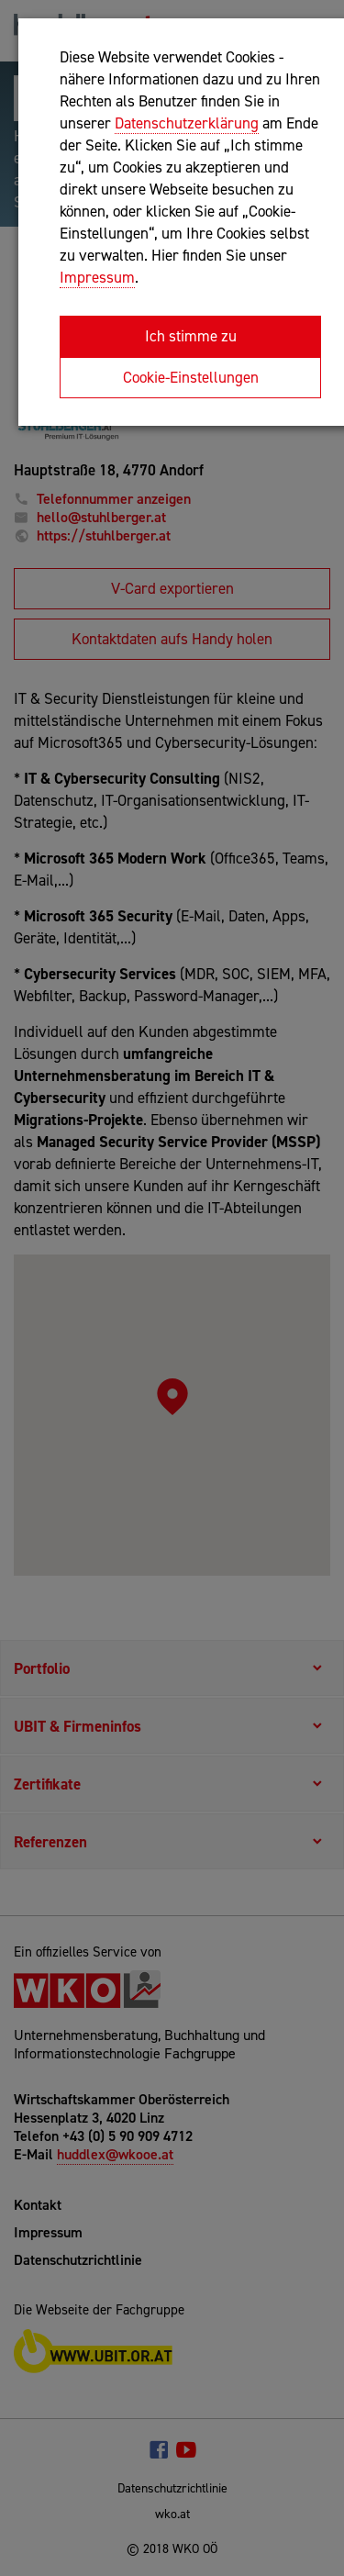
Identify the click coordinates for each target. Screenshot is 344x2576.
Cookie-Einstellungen (191, 377)
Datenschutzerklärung (187, 123)
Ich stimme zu (191, 336)
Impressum (97, 277)
